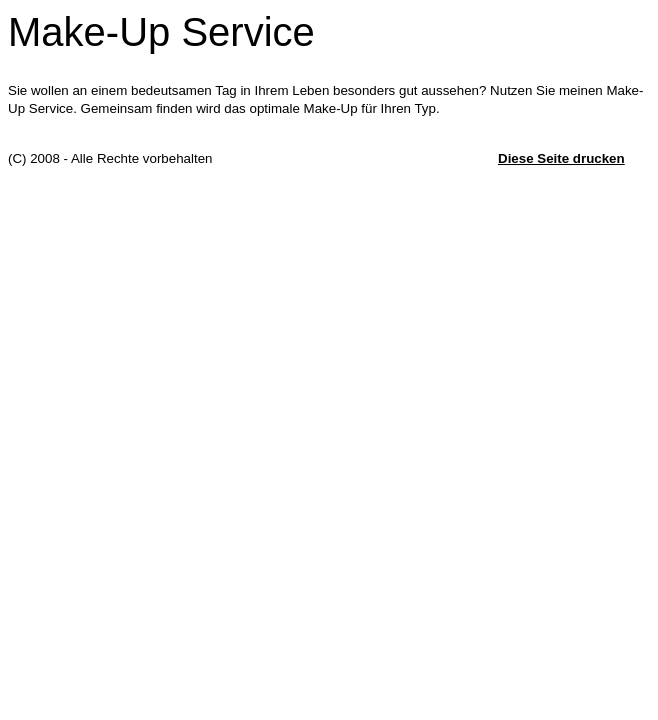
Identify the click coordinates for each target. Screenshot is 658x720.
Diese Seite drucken (561, 158)
